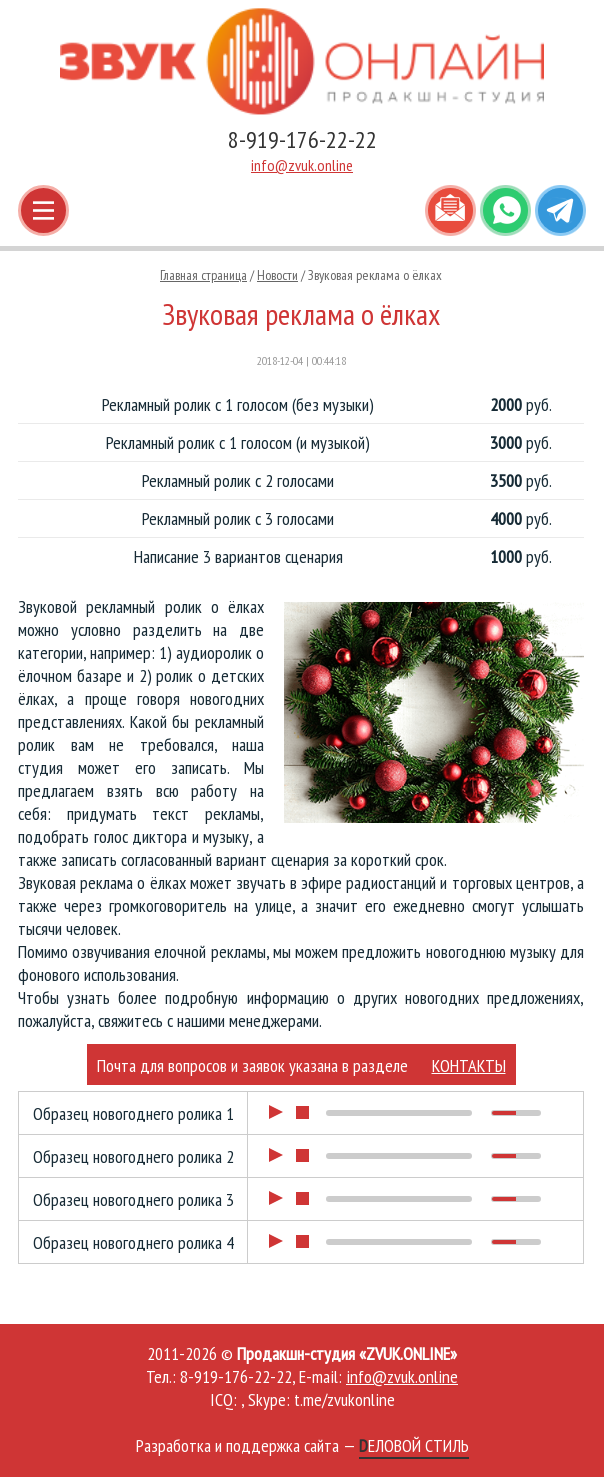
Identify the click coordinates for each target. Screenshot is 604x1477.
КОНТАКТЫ (469, 1065)
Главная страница (203, 275)
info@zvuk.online (302, 165)
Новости (277, 275)
